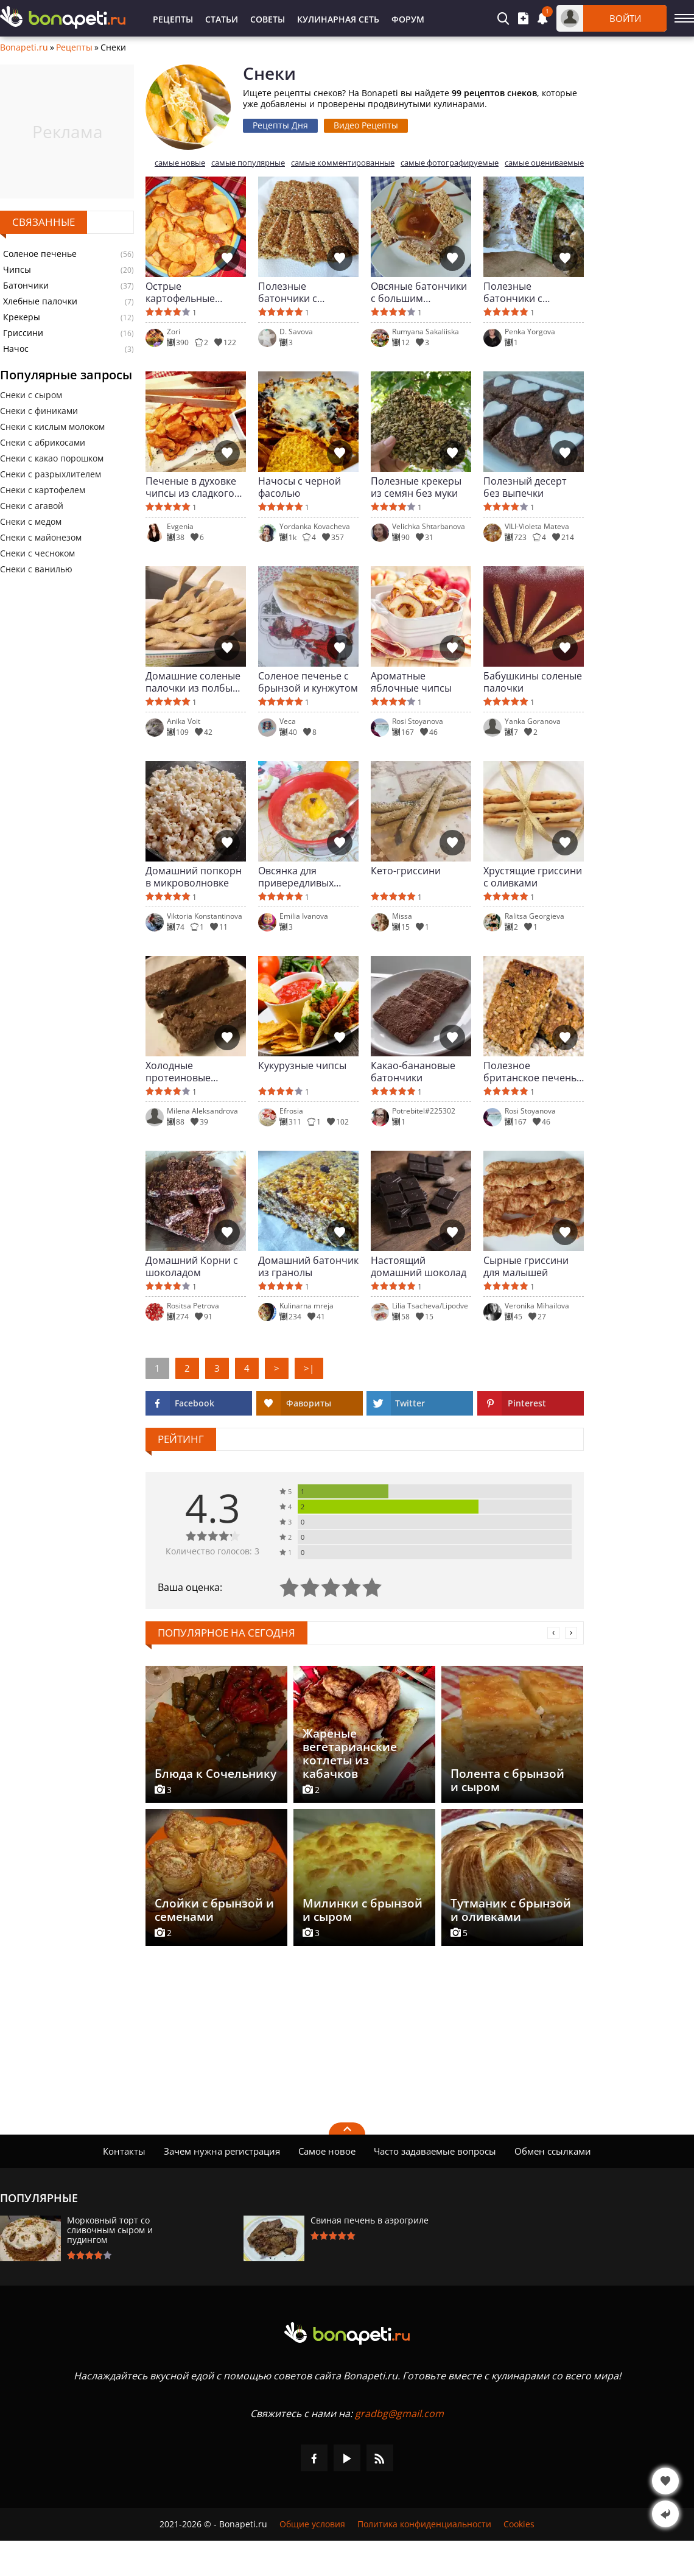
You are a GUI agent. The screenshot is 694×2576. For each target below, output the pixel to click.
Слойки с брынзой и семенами (214, 1910)
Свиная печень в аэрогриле (369, 2220)
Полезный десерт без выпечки (525, 487)
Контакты (124, 2151)
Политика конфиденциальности (424, 2524)
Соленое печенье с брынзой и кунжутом (308, 682)
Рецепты (173, 19)
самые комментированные (342, 163)
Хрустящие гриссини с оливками (532, 877)
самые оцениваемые (544, 163)
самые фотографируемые (450, 163)
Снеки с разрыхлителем (50, 474)
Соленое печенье (40, 254)
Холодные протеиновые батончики (178, 1071)
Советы (267, 19)
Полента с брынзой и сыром (507, 1780)
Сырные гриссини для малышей (526, 1266)
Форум (407, 19)
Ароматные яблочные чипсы (411, 682)
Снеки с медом (30, 521)
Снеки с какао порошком (51, 458)
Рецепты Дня (280, 125)
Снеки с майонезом (41, 537)
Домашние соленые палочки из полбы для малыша (192, 682)
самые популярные (248, 163)
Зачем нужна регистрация (222, 2151)
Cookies (519, 2524)
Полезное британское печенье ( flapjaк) (532, 1071)
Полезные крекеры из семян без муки (416, 487)
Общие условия (312, 2524)
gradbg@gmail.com (399, 2413)
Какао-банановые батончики (413, 1071)
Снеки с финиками (39, 410)
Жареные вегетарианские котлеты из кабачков (350, 1753)
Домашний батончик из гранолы (308, 1266)
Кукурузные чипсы (302, 1065)
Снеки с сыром (31, 395)
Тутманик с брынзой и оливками (510, 1910)
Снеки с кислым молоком (52, 426)
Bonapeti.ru (24, 47)
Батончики (26, 285)
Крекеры (21, 317)
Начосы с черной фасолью (299, 487)
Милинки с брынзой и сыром (362, 1910)
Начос (16, 349)
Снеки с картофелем (42, 490)
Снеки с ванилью (36, 569)
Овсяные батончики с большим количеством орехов (420, 292)
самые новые (180, 163)
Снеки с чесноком (37, 553)
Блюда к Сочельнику (215, 1773)
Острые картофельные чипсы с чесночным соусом (193, 292)
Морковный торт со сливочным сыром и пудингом (110, 2230)
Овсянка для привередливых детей (296, 877)
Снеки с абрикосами (42, 442)
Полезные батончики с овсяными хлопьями (532, 292)
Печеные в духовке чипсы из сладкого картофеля (190, 487)
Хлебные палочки (40, 301)
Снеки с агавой (31, 505)
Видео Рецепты (366, 125)
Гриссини (23, 333)
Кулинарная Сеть (338, 19)
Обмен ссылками (552, 2151)
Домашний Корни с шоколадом (191, 1266)
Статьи (221, 19)
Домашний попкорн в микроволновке (193, 877)
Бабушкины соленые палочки (532, 682)
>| (309, 1368)
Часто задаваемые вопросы (435, 2151)
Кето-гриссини (406, 871)
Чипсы (17, 270)
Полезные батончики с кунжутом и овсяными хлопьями (307, 292)
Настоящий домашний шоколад (418, 1266)
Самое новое (327, 2151)
